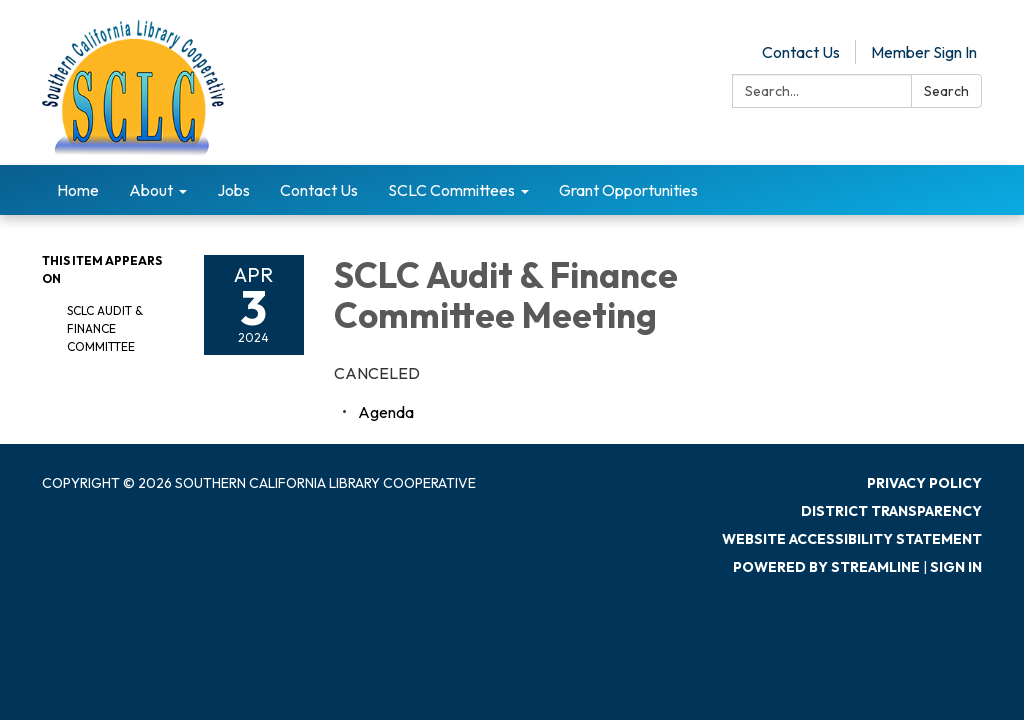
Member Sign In (924, 52)
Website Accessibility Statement (852, 539)
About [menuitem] (151, 190)
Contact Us (801, 52)
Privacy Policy (924, 483)
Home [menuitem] (78, 190)
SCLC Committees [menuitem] (451, 190)
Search (946, 91)
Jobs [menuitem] (233, 190)
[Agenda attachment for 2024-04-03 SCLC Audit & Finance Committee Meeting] (386, 412)
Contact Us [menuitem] (319, 190)
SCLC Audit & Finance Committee (105, 328)
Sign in (956, 567)
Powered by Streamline (826, 567)
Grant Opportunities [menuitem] (628, 190)
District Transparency (891, 511)
